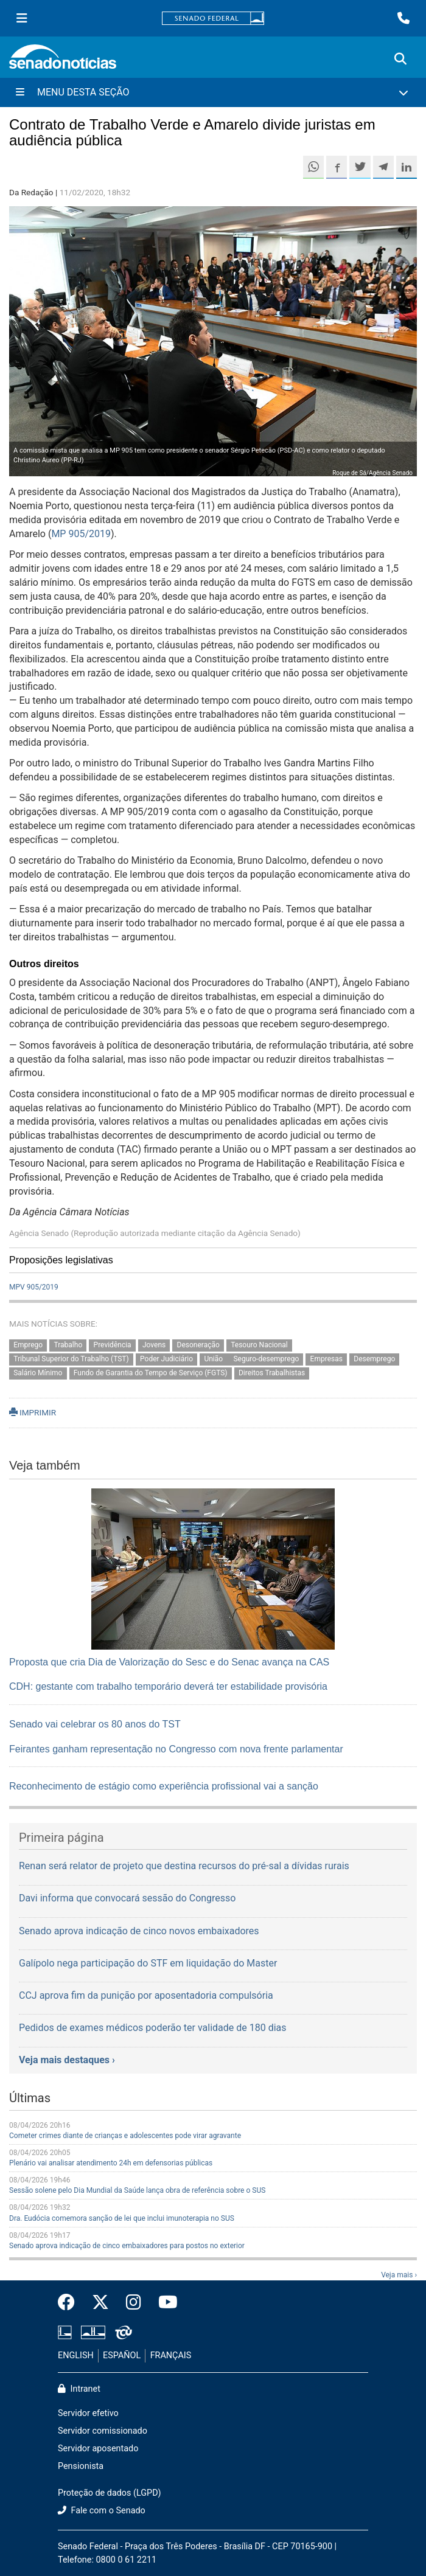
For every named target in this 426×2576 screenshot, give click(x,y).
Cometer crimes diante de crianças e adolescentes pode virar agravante (125, 2135)
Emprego (28, 1345)
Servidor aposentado (98, 2448)
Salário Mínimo (37, 1373)
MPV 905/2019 (33, 1287)
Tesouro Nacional (259, 1345)
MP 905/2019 (81, 534)
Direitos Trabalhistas (272, 1373)
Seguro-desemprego (266, 1359)
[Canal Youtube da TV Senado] (164, 2303)
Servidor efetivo (88, 2413)
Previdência (112, 1345)
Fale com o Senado (101, 2510)
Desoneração (198, 1345)
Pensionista (80, 2466)
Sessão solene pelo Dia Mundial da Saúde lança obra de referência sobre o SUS (137, 2190)
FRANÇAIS (171, 2355)
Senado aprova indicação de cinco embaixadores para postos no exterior (127, 2245)
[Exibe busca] (400, 59)
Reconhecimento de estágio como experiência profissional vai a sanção (163, 1786)
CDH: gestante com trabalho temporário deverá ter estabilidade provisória (168, 1686)
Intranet (79, 2389)
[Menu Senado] (22, 18)
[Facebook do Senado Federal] (70, 2303)
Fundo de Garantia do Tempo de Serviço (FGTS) (151, 1373)
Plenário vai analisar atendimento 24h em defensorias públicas (110, 2163)
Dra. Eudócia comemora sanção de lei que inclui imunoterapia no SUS (121, 2218)
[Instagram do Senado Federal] (133, 2303)
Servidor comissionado (102, 2431)
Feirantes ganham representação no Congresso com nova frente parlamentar (176, 1749)
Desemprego (374, 1359)
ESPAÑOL (122, 2355)
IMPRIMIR (32, 1412)
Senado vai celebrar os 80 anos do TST (95, 1724)
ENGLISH (76, 2355)
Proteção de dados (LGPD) (109, 2493)
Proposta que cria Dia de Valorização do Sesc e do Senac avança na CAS (169, 1662)
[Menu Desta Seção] (213, 92)
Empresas (326, 1359)
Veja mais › (399, 2275)
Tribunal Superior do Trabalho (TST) (71, 1359)
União (214, 1359)
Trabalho (68, 1345)
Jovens (154, 1345)
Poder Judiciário (166, 1359)
